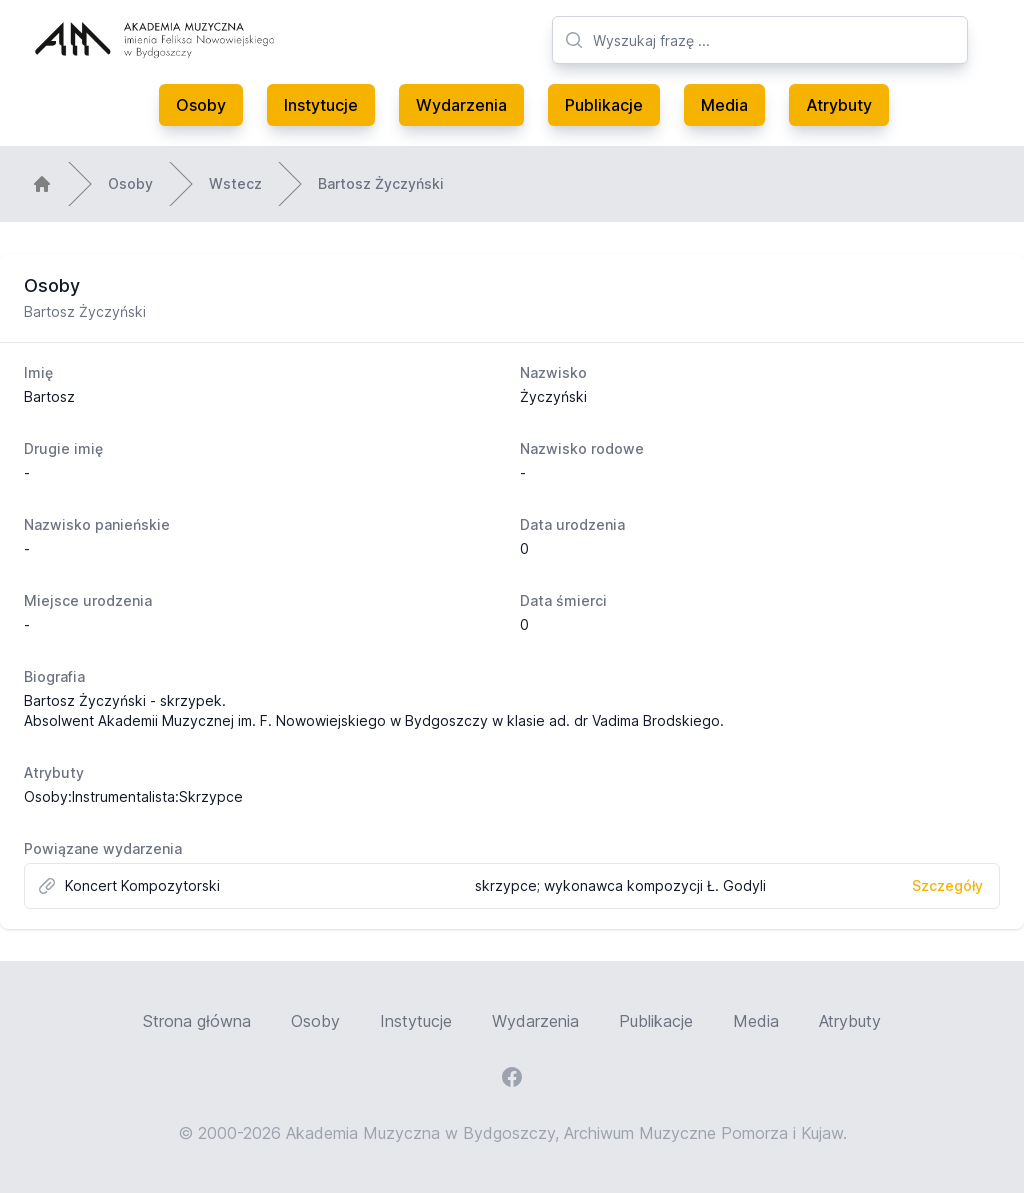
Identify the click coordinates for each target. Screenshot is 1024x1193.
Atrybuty (839, 105)
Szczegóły (947, 885)
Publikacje (604, 105)
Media (724, 105)
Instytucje (321, 105)
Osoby (201, 105)
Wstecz (235, 183)
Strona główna (197, 1021)
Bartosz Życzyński (381, 183)
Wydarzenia (461, 105)
